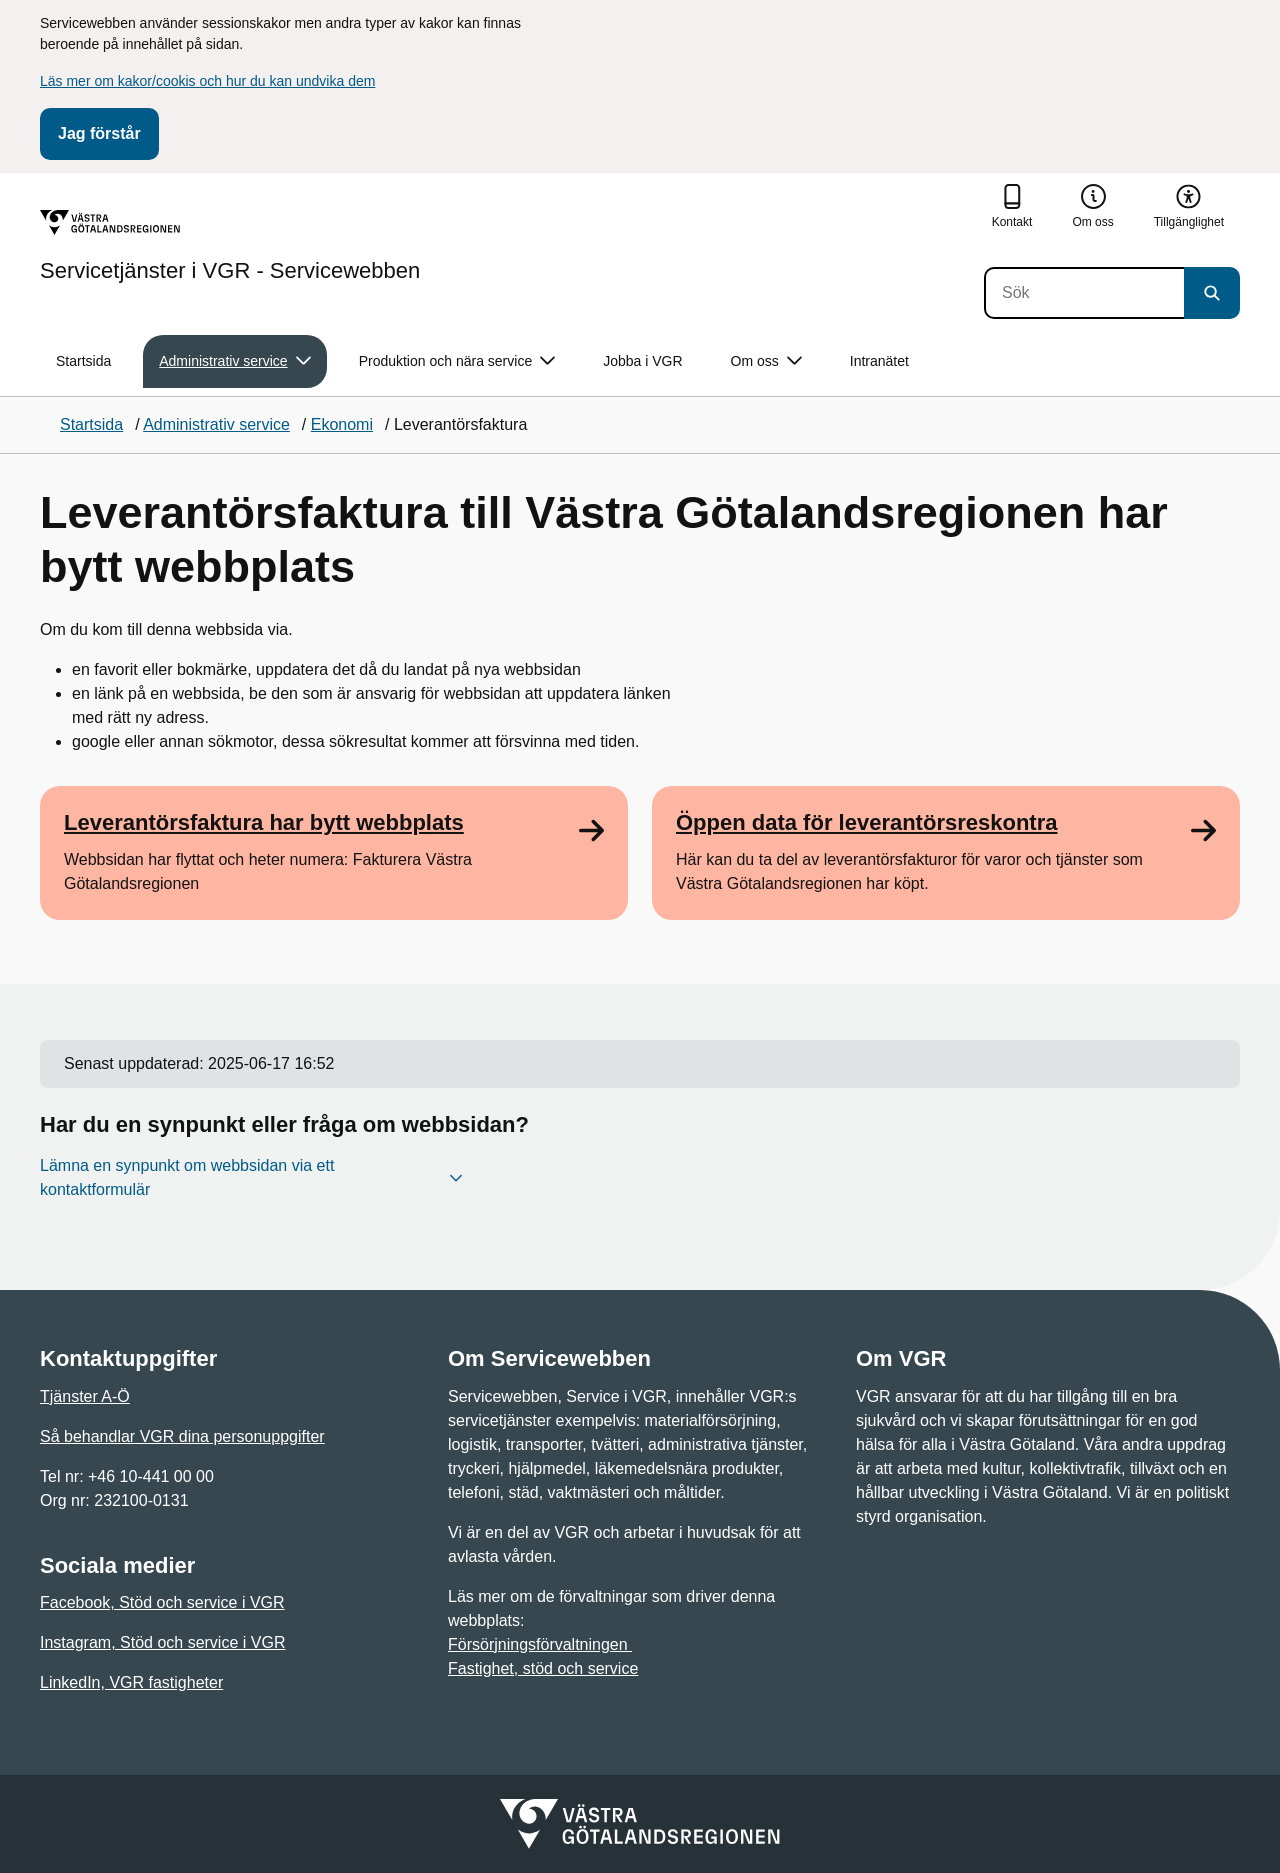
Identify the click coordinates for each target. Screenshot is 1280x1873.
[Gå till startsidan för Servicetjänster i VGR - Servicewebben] (230, 246)
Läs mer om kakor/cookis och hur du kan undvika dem (207, 81)
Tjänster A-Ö (85, 1396)
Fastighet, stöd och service (543, 1668)
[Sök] (1084, 293)
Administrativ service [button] (234, 361)
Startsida (83, 361)
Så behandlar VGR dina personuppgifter (182, 1436)
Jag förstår (99, 133)
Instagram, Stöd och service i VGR (162, 1642)
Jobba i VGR (642, 361)
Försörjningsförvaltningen (540, 1644)
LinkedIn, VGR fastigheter (131, 1682)
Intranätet (879, 361)
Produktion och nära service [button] (457, 361)
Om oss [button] (766, 361)
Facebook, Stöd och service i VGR (162, 1602)
